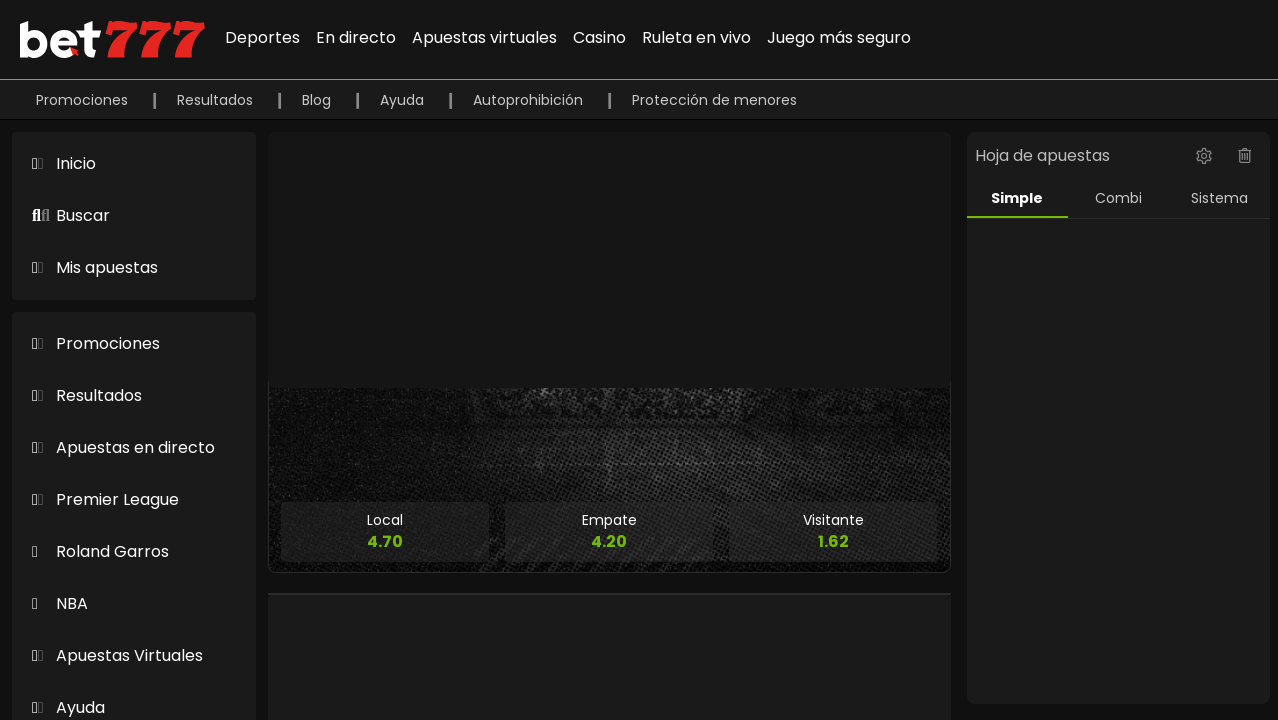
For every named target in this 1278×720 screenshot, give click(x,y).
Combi (1118, 198)
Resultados (217, 100)
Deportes (262, 37)
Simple (1017, 198)
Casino (599, 37)
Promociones (84, 100)
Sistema (1219, 198)
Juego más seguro (839, 37)
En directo (356, 37)
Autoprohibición (530, 100)
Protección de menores (714, 100)
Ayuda (404, 100)
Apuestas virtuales (484, 37)
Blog (318, 100)
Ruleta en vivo (696, 37)
